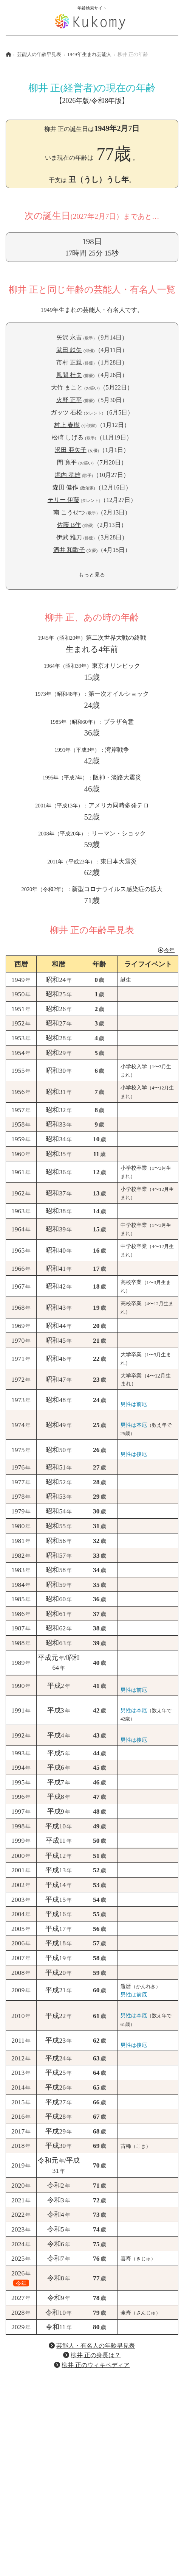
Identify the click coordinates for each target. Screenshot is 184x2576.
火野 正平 (69, 400)
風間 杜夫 (69, 375)
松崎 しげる (67, 437)
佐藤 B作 (69, 525)
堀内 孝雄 (67, 475)
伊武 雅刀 (69, 537)
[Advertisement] (92, 2468)
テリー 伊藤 (63, 500)
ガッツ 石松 (66, 412)
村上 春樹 (67, 425)
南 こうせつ (69, 512)
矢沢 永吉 (69, 337)
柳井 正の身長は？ (96, 2355)
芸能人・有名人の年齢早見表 (95, 2345)
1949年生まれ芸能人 (89, 54)
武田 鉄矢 (69, 350)
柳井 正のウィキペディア (96, 2365)
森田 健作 (65, 487)
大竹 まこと (67, 387)
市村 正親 (69, 362)
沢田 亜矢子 (71, 450)
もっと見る (92, 575)
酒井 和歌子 (69, 550)
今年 (166, 950)
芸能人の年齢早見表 (39, 54)
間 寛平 (67, 462)
